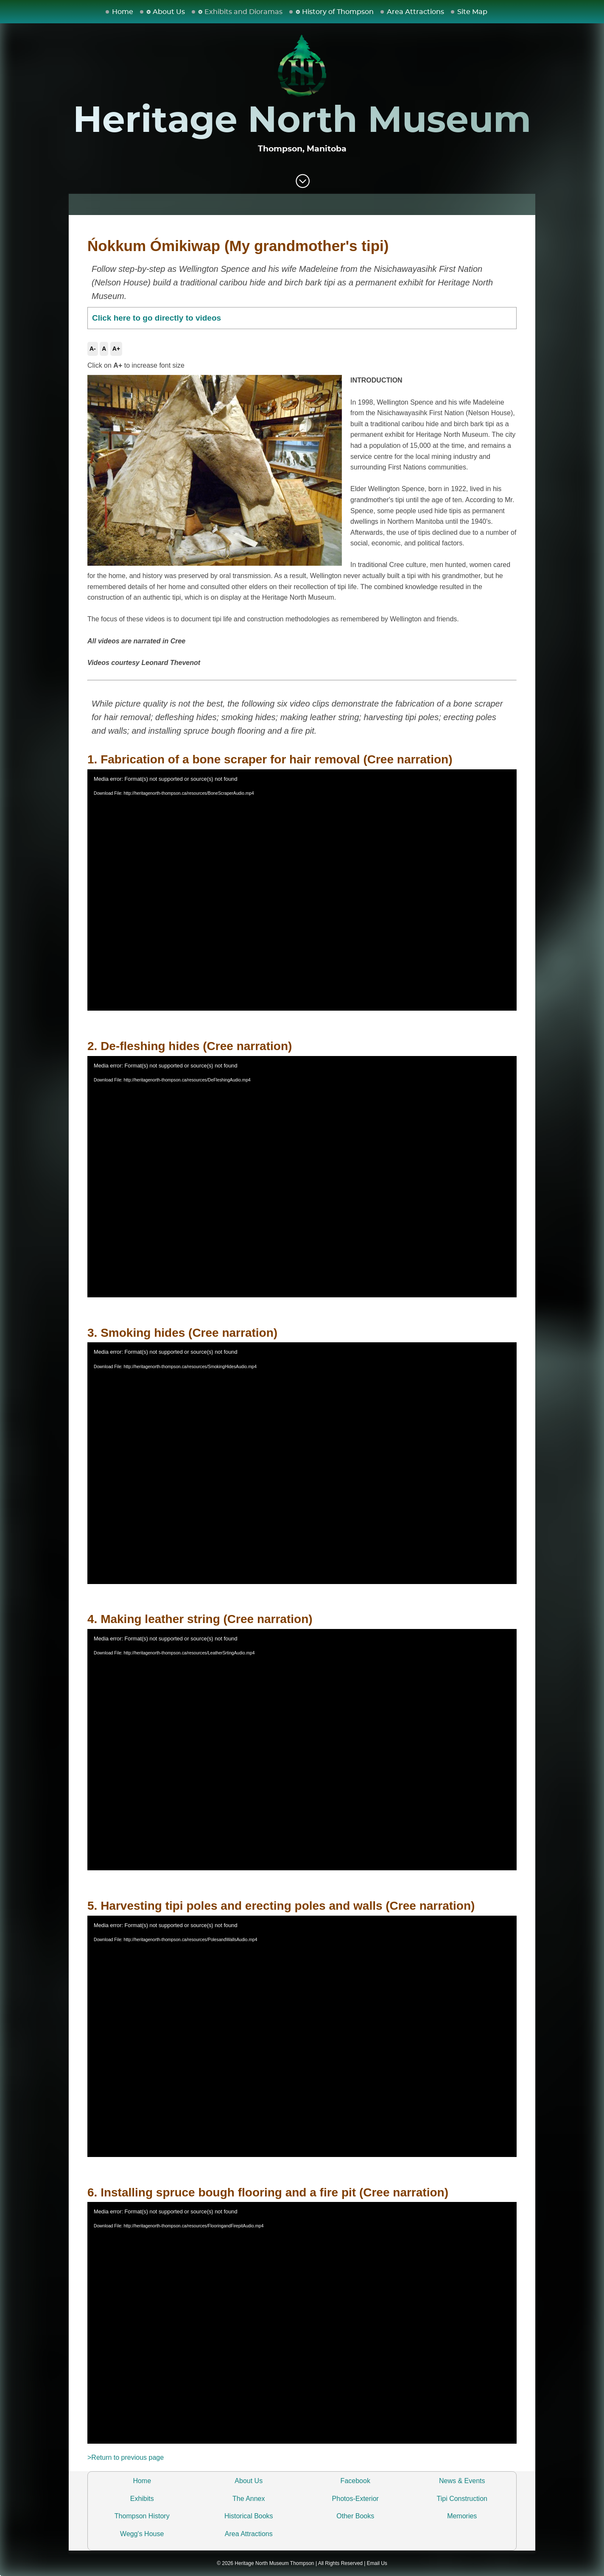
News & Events (462, 2480)
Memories (462, 2516)
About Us (169, 11)
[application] (302, 890)
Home (122, 11)
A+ (116, 348)
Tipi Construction (462, 2498)
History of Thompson (338, 11)
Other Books (355, 2516)
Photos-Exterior (355, 2498)
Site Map (472, 11)
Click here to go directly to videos (156, 317)
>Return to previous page (125, 2457)
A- (92, 348)
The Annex (248, 2498)
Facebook (355, 2480)
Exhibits (142, 2498)
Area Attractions (415, 11)
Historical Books (248, 2516)
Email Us (377, 2563)
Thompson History (142, 2516)
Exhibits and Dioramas (243, 11)
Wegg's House (142, 2533)
